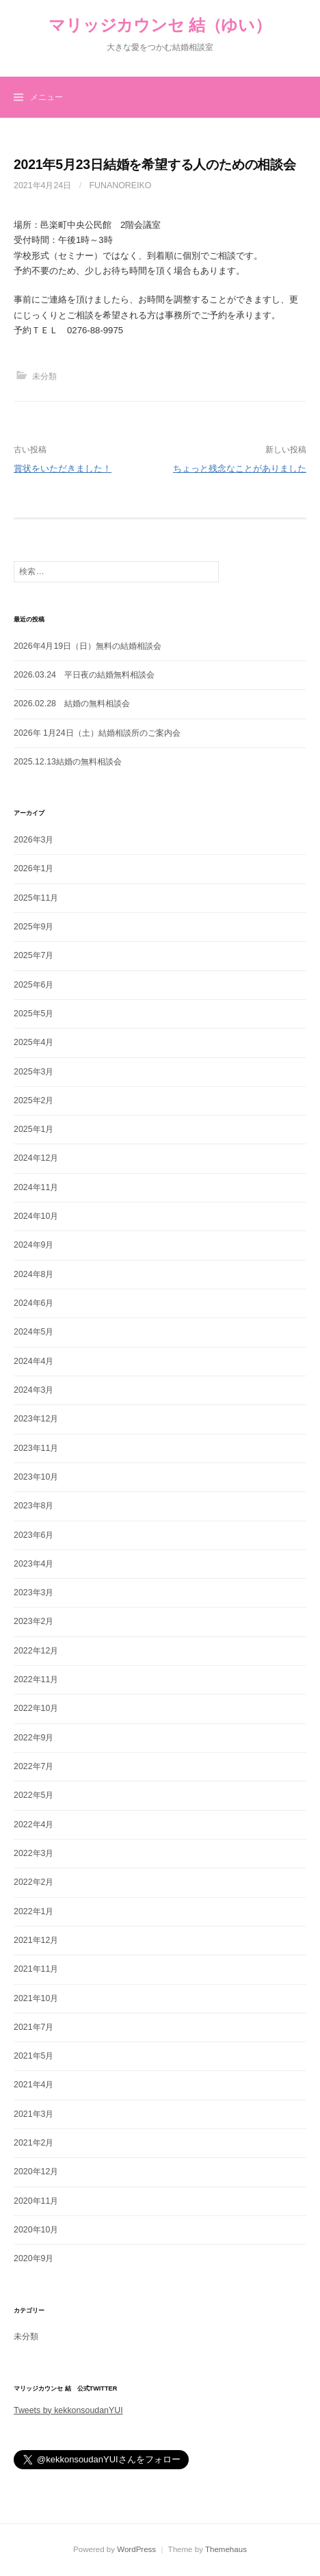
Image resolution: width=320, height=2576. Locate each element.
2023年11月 (36, 1448)
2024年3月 (33, 1390)
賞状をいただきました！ (62, 468)
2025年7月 (33, 955)
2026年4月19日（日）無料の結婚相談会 (87, 646)
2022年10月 (36, 1708)
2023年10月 (36, 1477)
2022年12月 (36, 1651)
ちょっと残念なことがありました (239, 468)
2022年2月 (33, 1882)
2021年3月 (33, 2114)
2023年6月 (33, 1535)
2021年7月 (33, 2027)
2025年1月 (33, 1129)
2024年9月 (33, 1245)
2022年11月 (36, 1679)
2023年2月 (33, 1621)
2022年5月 (33, 1795)
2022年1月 (33, 1911)
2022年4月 (33, 1824)
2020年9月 (33, 2258)
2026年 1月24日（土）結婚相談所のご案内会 (97, 733)
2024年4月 (33, 1361)
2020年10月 (36, 2229)
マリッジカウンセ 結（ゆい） (160, 25)
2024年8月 (33, 1274)
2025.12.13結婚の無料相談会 (68, 762)
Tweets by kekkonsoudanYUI (68, 2410)
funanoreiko (121, 185)
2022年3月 (33, 1853)
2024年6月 (33, 1303)
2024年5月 (33, 1332)
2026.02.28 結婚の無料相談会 (72, 703)
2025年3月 (33, 1072)
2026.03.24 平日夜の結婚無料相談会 (84, 675)
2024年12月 (36, 1158)
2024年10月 (36, 1216)
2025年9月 (33, 926)
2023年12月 (36, 1419)
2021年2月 (33, 2143)
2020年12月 (36, 2171)
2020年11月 (36, 2201)
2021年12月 (36, 1940)
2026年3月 (33, 840)
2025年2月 (33, 1100)
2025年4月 (33, 1042)
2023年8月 (33, 1505)
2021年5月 (33, 2056)
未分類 (44, 376)
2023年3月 (33, 1592)
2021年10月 (36, 1998)
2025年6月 (33, 985)
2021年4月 (33, 2084)
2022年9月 (33, 1737)
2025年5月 (33, 1013)
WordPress (136, 2549)
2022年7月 (33, 1766)
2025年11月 (36, 898)
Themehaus (226, 2549)
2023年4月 (33, 1564)
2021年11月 (36, 1969)
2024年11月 (36, 1187)
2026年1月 (33, 868)
